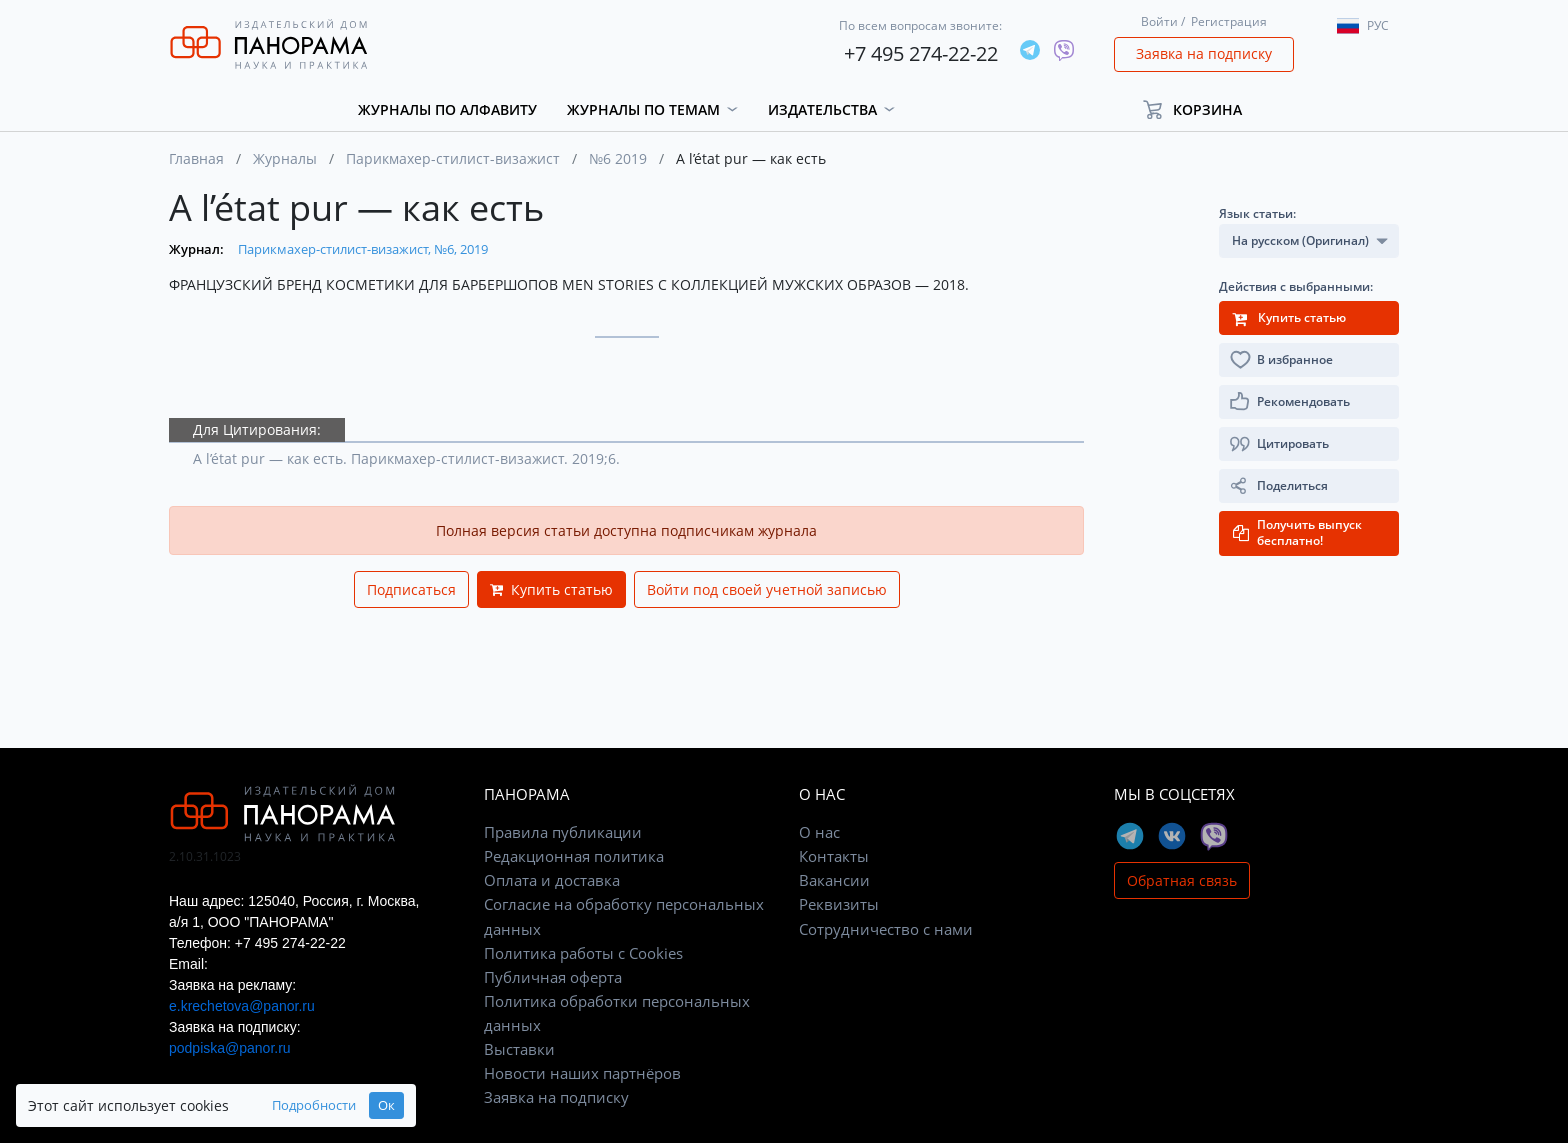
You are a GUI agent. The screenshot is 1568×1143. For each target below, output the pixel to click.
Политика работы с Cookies (583, 953)
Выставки (519, 1049)
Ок (386, 1105)
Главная (196, 158)
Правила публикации (563, 832)
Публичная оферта (553, 977)
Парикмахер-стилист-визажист (453, 158)
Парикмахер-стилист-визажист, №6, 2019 (363, 249)
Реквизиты (839, 904)
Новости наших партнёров (582, 1073)
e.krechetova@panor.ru (242, 1006)
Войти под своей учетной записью (767, 589)
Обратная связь (1182, 880)
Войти (1159, 21)
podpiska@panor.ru (230, 1048)
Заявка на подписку (1204, 53)
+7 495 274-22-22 (921, 53)
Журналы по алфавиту (447, 109)
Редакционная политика (574, 856)
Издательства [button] (822, 109)
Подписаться (411, 589)
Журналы (285, 158)
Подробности (314, 1105)
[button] (1201, 109)
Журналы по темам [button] (643, 109)
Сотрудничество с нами (886, 929)
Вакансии (834, 880)
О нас (819, 832)
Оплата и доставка (552, 880)
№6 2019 (618, 158)
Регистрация (1229, 21)
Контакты (834, 856)
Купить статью (551, 589)
